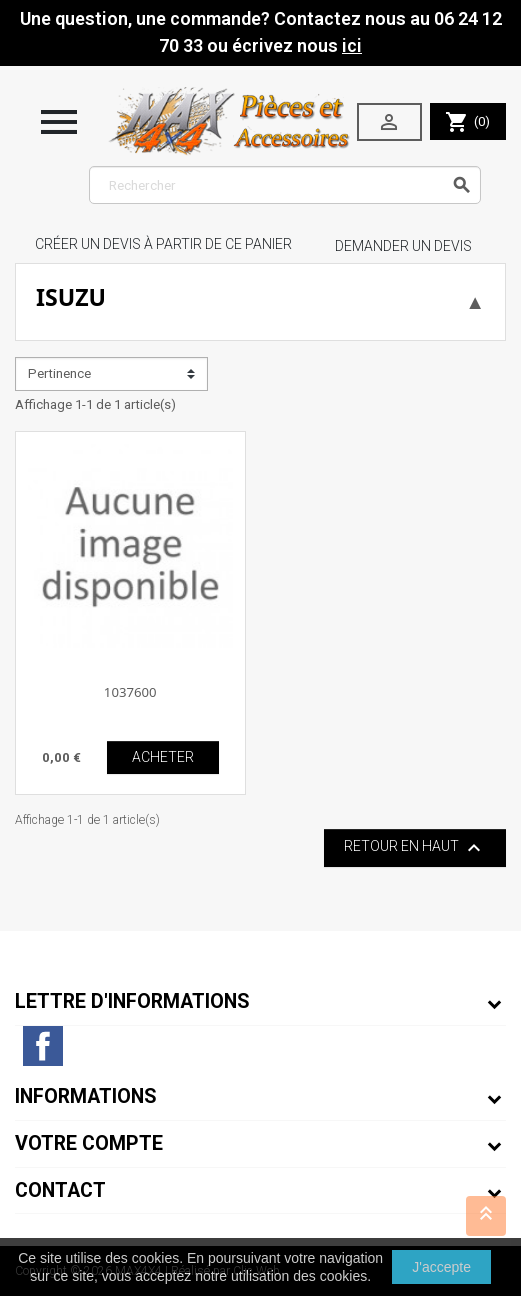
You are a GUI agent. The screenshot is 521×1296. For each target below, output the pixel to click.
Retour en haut (415, 848)
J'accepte (441, 1267)
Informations (86, 1096)
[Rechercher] (285, 185)
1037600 (130, 692)
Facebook (43, 1046)
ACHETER (163, 757)
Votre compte (89, 1143)
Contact (60, 1190)
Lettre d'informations (132, 1001)
